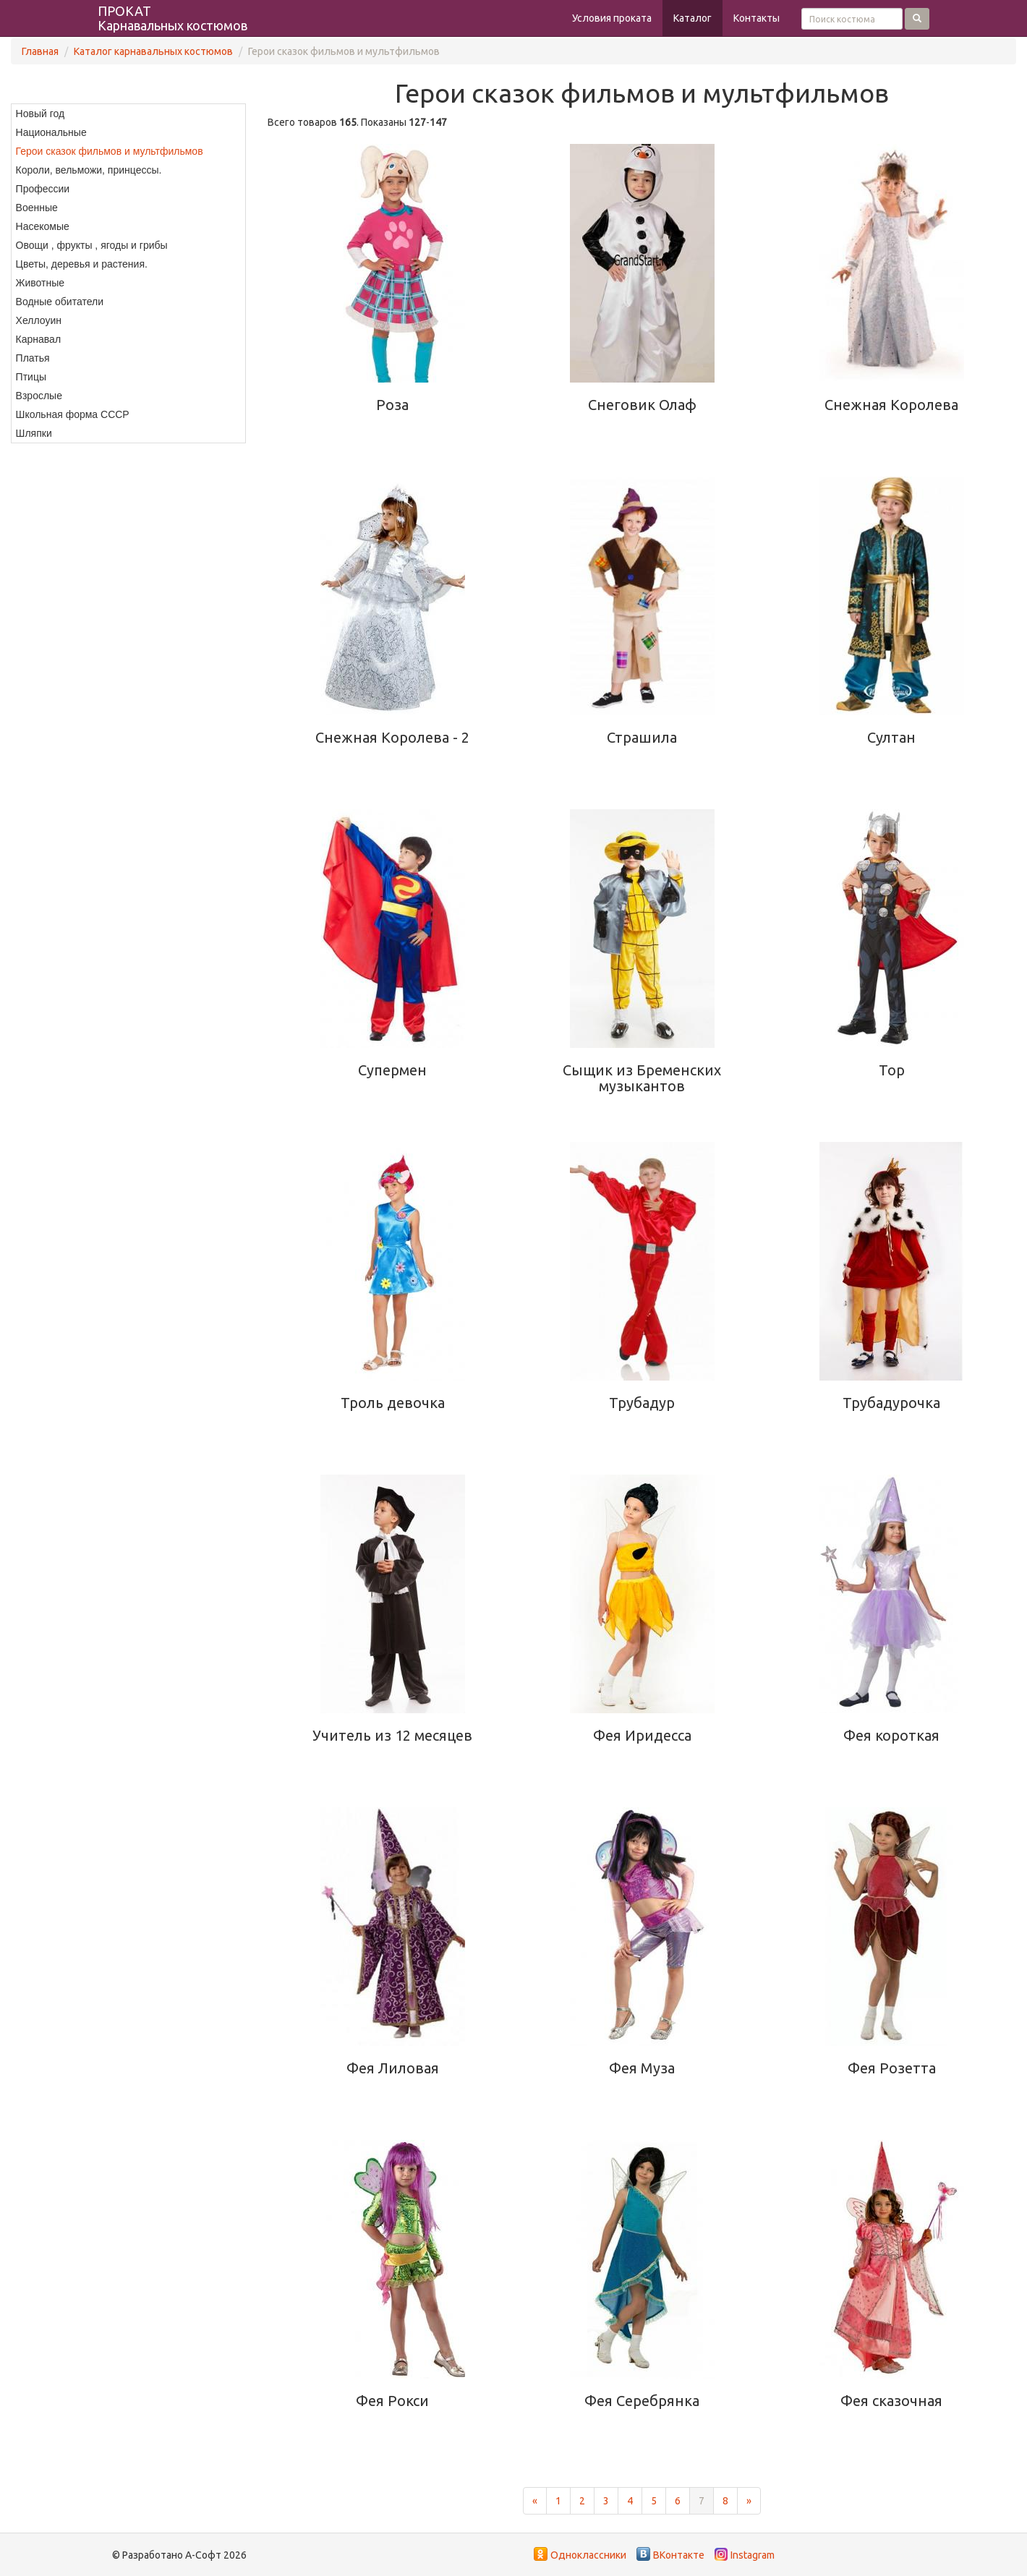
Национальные (51, 132)
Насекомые (42, 226)
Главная (40, 51)
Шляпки (34, 433)
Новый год (40, 113)
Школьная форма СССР (72, 414)
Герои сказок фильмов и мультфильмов (109, 151)
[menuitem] (128, 113)
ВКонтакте (678, 2555)
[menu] (128, 273)
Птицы (31, 377)
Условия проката (612, 18)
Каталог (692, 18)
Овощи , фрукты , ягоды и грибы (92, 245)
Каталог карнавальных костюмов (153, 51)
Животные (40, 283)
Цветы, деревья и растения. (82, 264)
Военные (37, 207)
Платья (33, 358)
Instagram (752, 2555)
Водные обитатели (59, 301)
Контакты (756, 18)
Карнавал (38, 339)
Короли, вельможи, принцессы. (89, 170)
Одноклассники (588, 2555)
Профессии (43, 189)
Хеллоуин (38, 320)
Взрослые (39, 395)
